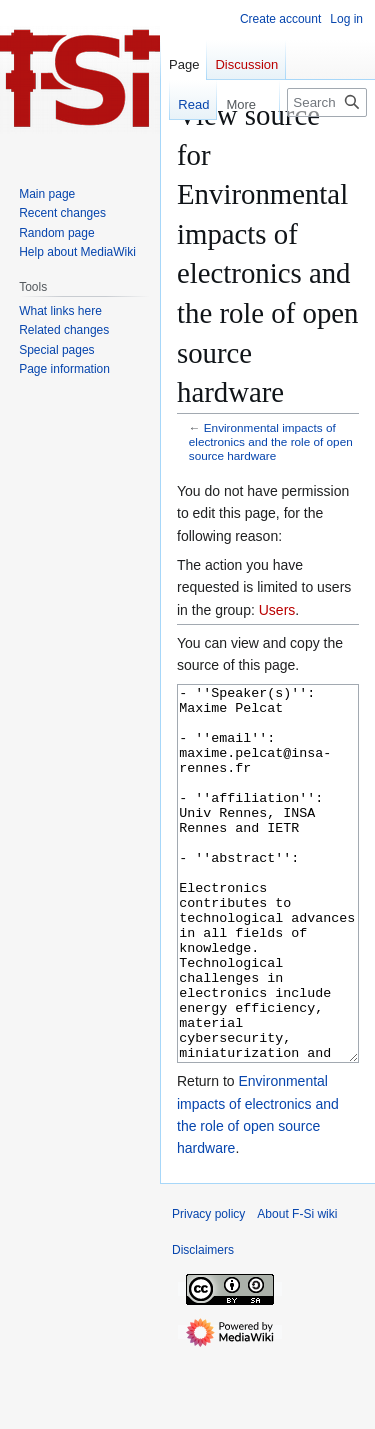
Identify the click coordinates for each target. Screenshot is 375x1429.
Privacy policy (208, 1289)
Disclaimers (203, 1325)
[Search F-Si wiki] (327, 102)
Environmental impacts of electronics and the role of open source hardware (271, 441)
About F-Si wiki (297, 1289)
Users (277, 610)
